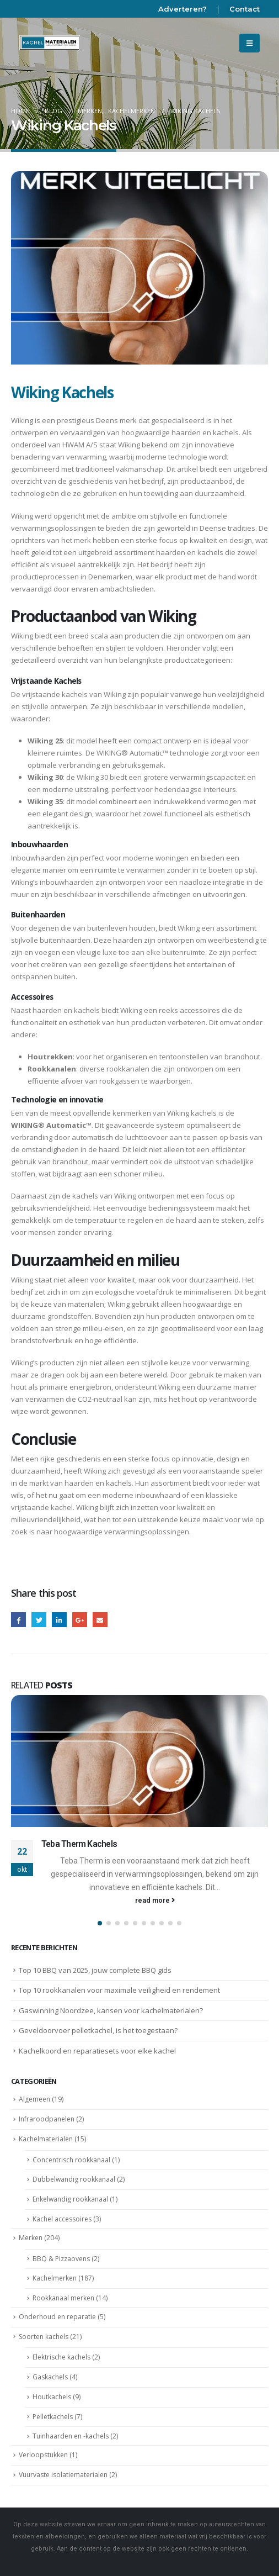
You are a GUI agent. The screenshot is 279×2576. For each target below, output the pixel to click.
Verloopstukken (43, 2454)
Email (100, 1619)
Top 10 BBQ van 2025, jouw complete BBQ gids (95, 1970)
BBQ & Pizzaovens (61, 2258)
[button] (99, 1923)
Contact (244, 8)
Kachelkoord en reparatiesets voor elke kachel (97, 2051)
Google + (79, 1619)
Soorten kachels (43, 2336)
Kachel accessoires (62, 2219)
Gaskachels (50, 2377)
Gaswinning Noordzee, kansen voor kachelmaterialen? (111, 2010)
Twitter (38, 1619)
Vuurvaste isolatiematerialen (63, 2474)
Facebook (18, 1619)
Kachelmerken (55, 2278)
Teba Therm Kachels (79, 1844)
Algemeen (34, 2099)
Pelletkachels (53, 2416)
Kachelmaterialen (46, 2139)
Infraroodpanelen (46, 2119)
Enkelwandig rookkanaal (70, 2199)
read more (155, 1900)
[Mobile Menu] (249, 43)
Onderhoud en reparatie (57, 2316)
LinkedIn (59, 1619)
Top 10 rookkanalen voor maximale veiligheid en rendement (119, 1990)
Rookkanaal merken (63, 2298)
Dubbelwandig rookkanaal (74, 2179)
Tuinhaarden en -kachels (71, 2436)
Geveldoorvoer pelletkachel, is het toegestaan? (98, 2030)
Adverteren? (182, 8)
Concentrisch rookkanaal (71, 2160)
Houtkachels (52, 2396)
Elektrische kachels (61, 2357)
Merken (30, 2237)
